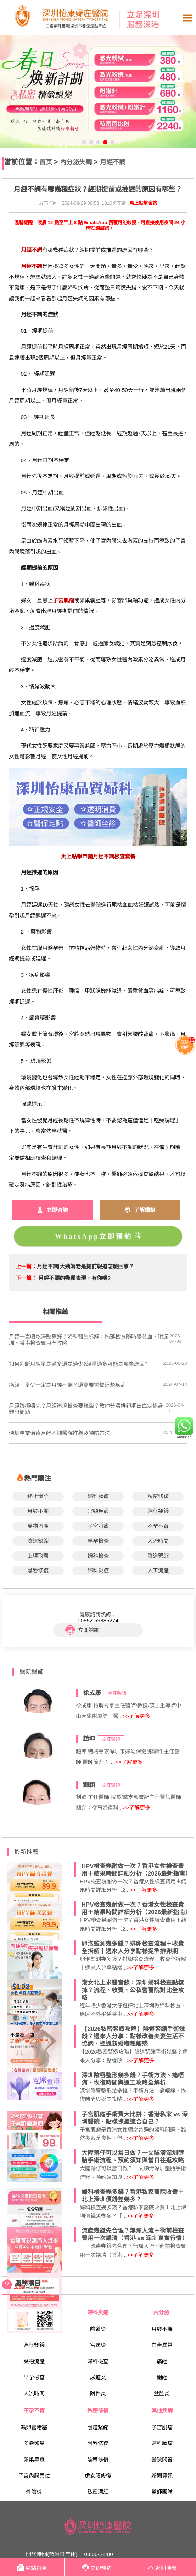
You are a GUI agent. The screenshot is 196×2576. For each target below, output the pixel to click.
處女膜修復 (98, 2476)
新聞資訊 (162, 2476)
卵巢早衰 (34, 2459)
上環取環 (38, 1556)
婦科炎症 (98, 1570)
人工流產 (158, 1570)
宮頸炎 (98, 2345)
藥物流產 (38, 1526)
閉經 (162, 2377)
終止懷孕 (38, 1496)
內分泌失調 (76, 162)
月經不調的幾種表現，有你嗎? (74, 1278)
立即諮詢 (82, 1630)
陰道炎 (98, 2329)
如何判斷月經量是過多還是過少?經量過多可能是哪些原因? (78, 1364)
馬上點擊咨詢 (143, 203)
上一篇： (26, 1266)
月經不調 (112, 162)
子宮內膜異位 (34, 2476)
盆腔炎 (162, 2394)
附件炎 (98, 2394)
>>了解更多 (136, 1716)
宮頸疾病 (98, 1511)
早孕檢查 (98, 1541)
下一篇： (26, 1278)
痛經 (162, 2361)
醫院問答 (162, 2459)
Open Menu (187, 18)
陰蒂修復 (97, 2459)
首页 (45, 162)
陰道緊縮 (38, 1541)
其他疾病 (162, 2411)
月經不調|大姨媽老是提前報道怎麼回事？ (85, 1266)
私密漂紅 (97, 2492)
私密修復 (158, 1496)
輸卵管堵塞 (34, 2427)
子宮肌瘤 (98, 1526)
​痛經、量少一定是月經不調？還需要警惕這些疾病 (67, 1385)
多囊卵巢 (34, 2443)
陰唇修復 (38, 1570)
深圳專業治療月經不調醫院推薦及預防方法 (59, 1433)
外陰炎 (34, 2492)
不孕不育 (158, 1526)
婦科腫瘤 (98, 1496)
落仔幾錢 (158, 1511)
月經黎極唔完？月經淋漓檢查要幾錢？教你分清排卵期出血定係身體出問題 (86, 1409)
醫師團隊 (162, 2492)
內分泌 (161, 2312)
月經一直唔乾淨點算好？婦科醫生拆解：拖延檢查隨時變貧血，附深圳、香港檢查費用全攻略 (88, 1340)
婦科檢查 (98, 1556)
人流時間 (158, 1541)
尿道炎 (98, 2377)
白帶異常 (162, 2345)
